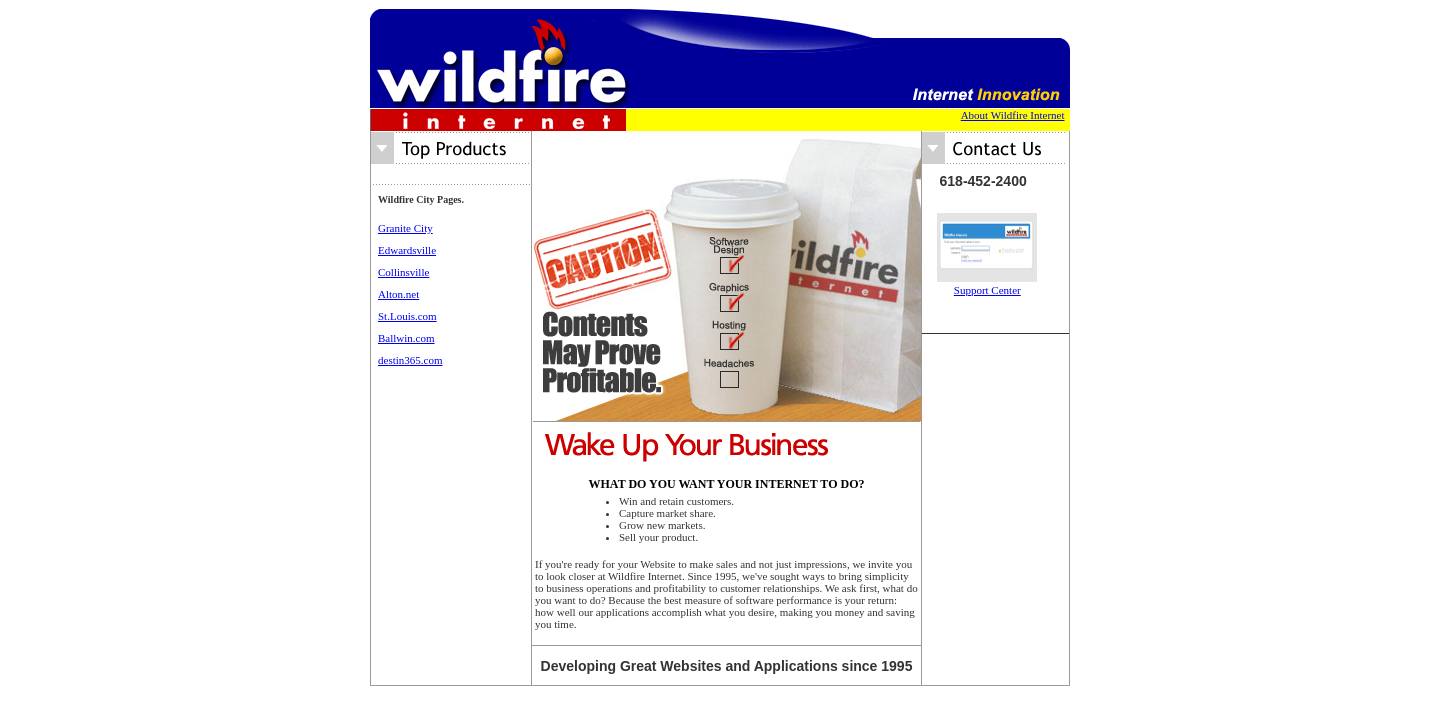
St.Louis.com (407, 316)
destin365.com (410, 360)
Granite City (405, 228)
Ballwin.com (406, 338)
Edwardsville (407, 250)
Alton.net (398, 294)
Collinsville (403, 272)
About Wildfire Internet (1013, 115)
